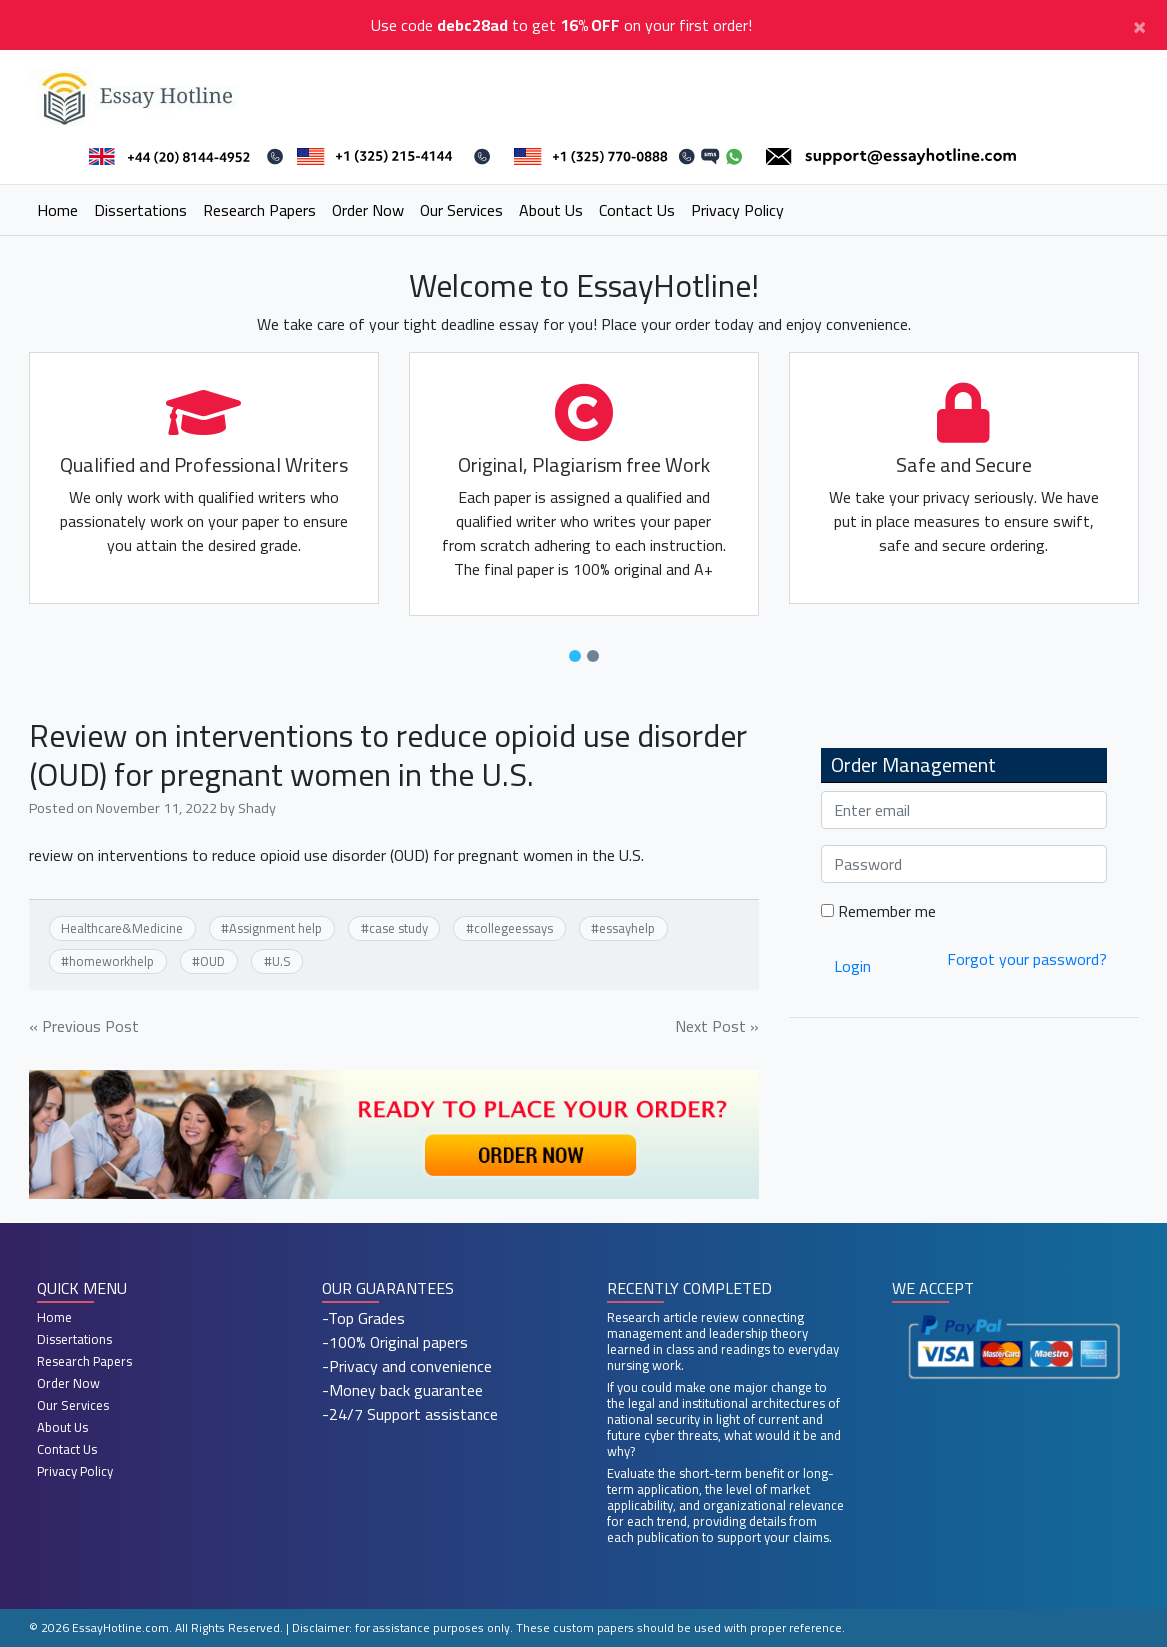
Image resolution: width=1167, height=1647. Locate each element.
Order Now (368, 210)
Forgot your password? (1027, 959)
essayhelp (627, 928)
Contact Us (637, 210)
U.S (281, 961)
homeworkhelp (111, 961)
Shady (257, 807)
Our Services (461, 210)
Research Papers (259, 210)
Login (852, 966)
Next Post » (717, 1026)
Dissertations (140, 210)
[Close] (1139, 25)
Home (57, 210)
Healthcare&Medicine (122, 928)
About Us (551, 210)
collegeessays (513, 928)
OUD (212, 961)
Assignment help (275, 928)
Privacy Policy (737, 210)
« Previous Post (84, 1026)
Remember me (878, 911)
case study (398, 928)
